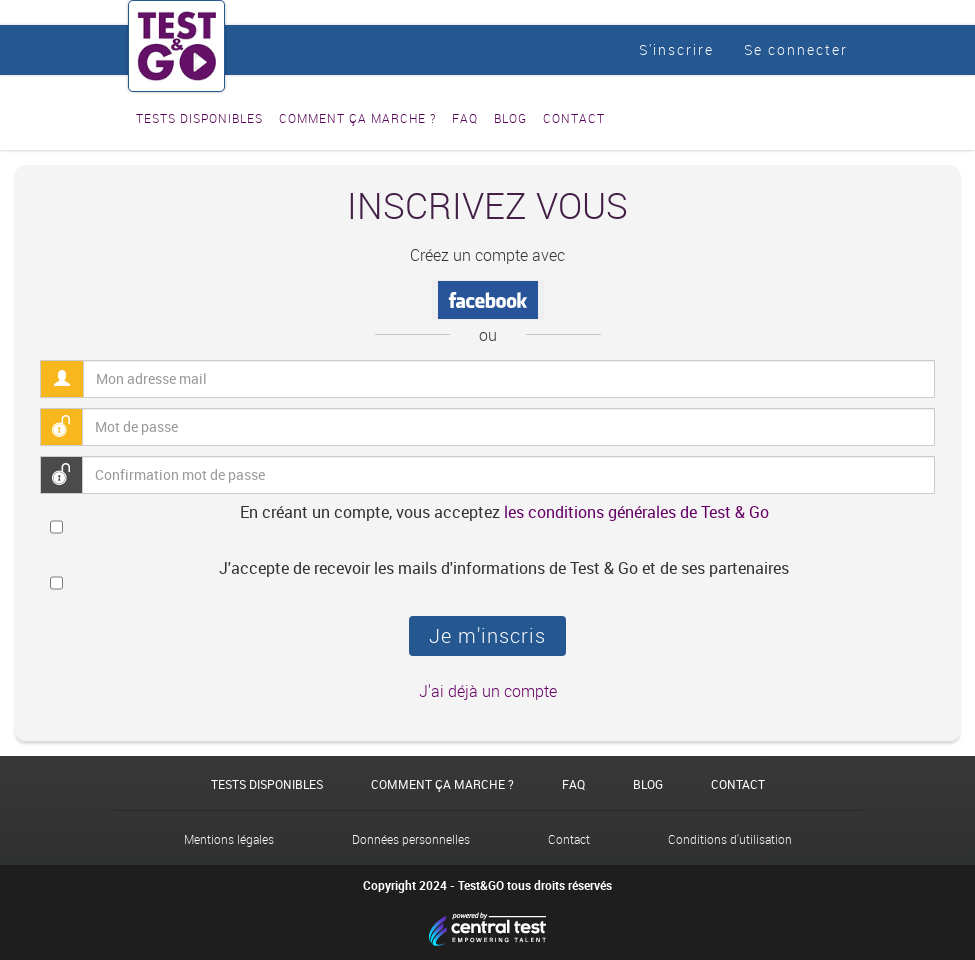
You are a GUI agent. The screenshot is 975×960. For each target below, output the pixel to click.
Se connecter (796, 49)
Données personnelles (411, 839)
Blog (510, 118)
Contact (574, 118)
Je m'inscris (487, 635)
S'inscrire (676, 49)
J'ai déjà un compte (488, 691)
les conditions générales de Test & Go (636, 512)
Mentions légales (229, 839)
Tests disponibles (199, 118)
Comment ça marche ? (357, 118)
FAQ (465, 118)
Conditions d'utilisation (730, 839)
